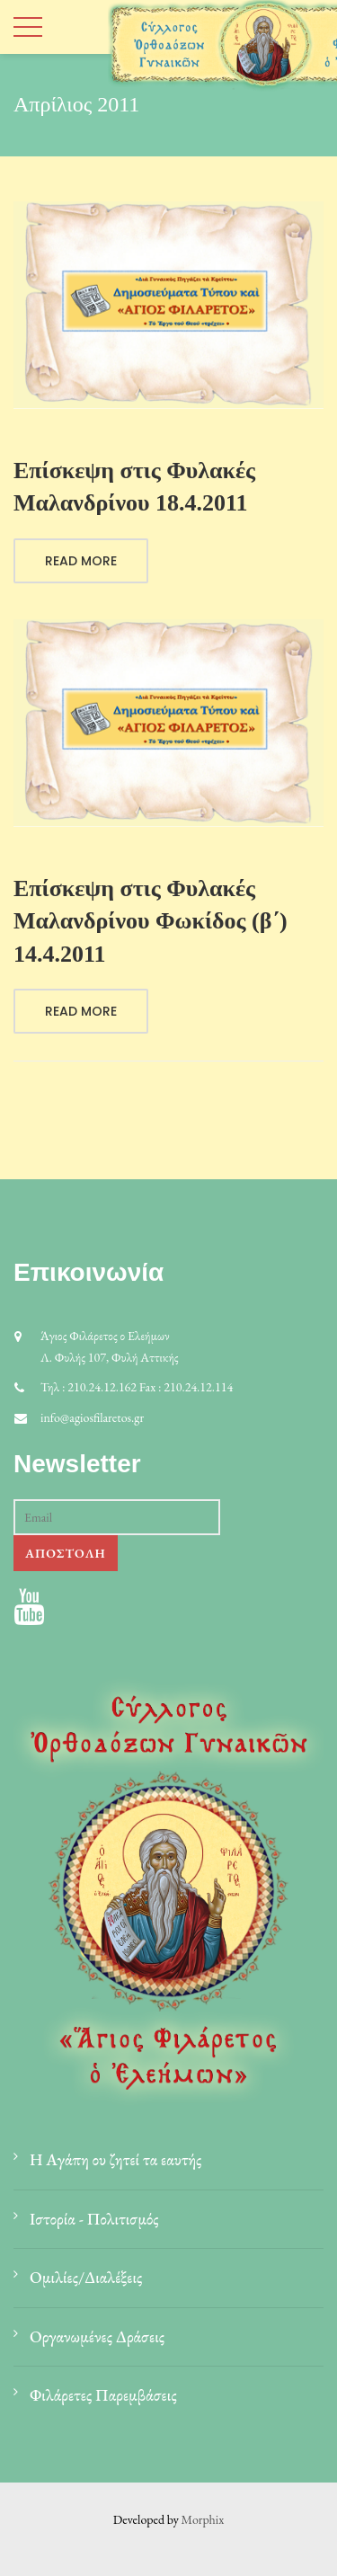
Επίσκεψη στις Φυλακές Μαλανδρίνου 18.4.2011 (134, 486)
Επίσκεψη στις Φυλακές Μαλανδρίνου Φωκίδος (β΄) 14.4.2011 (150, 921)
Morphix (203, 2519)
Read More (81, 561)
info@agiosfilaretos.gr (92, 1417)
